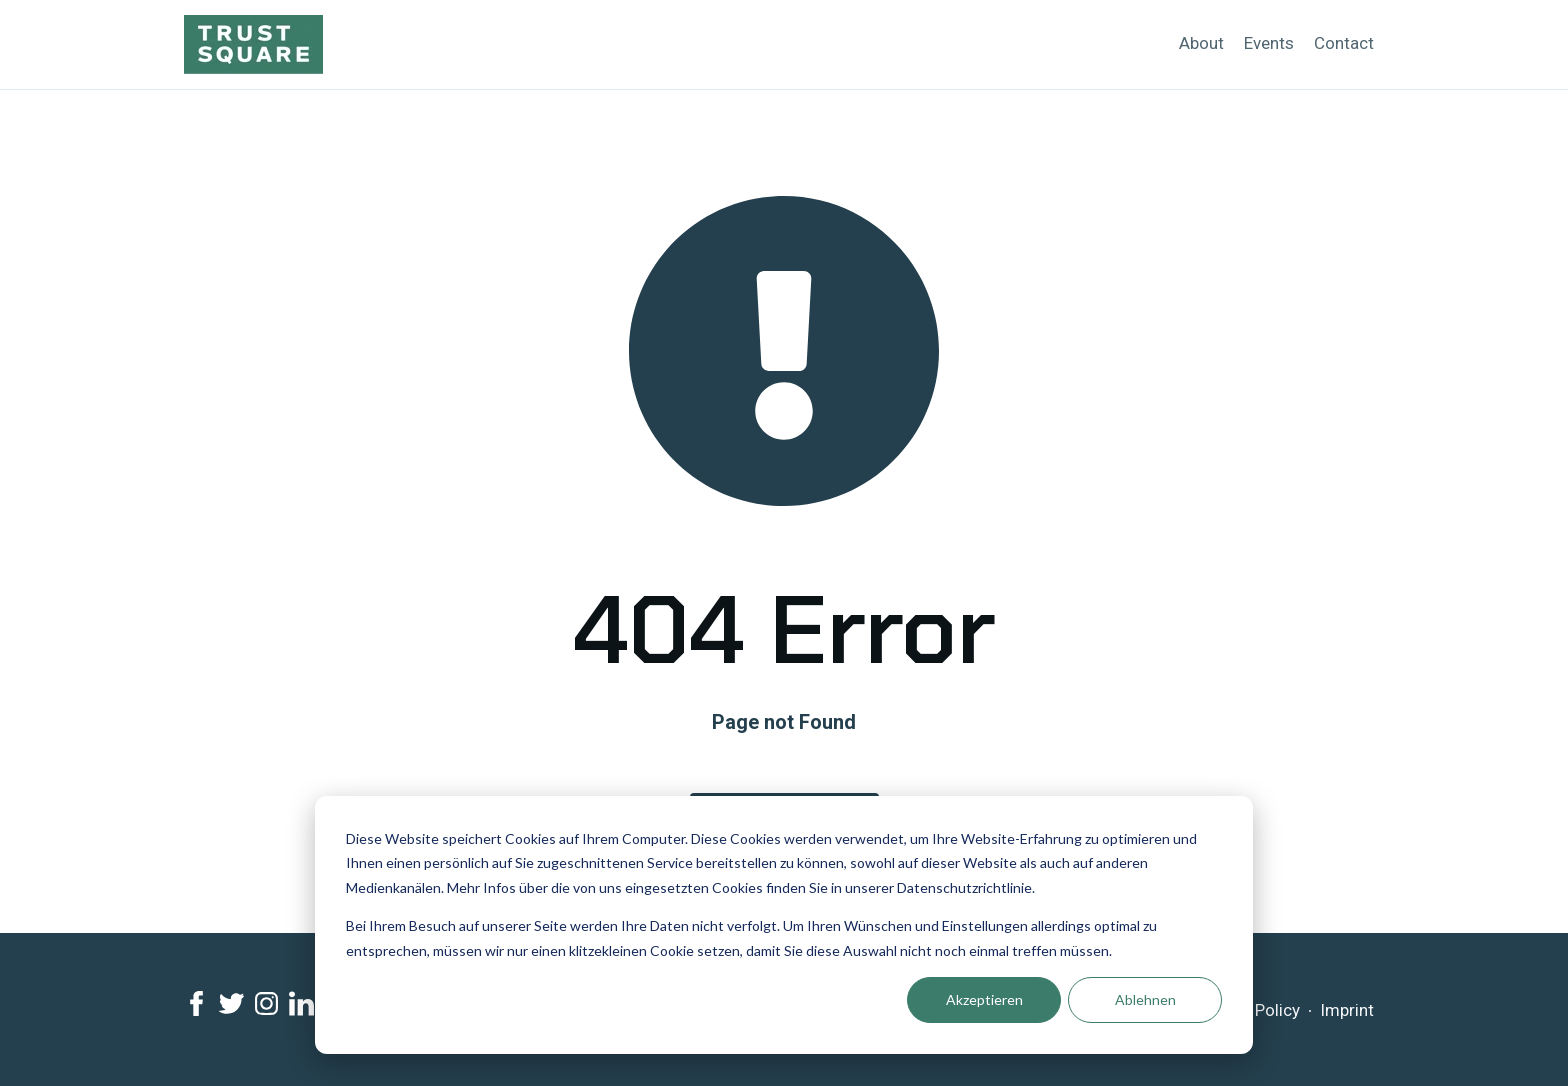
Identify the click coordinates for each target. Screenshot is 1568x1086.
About (1201, 43)
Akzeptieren (984, 999)
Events (1269, 43)
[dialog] (784, 925)
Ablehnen (1145, 999)
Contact (1344, 43)
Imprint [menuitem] (1347, 1010)
